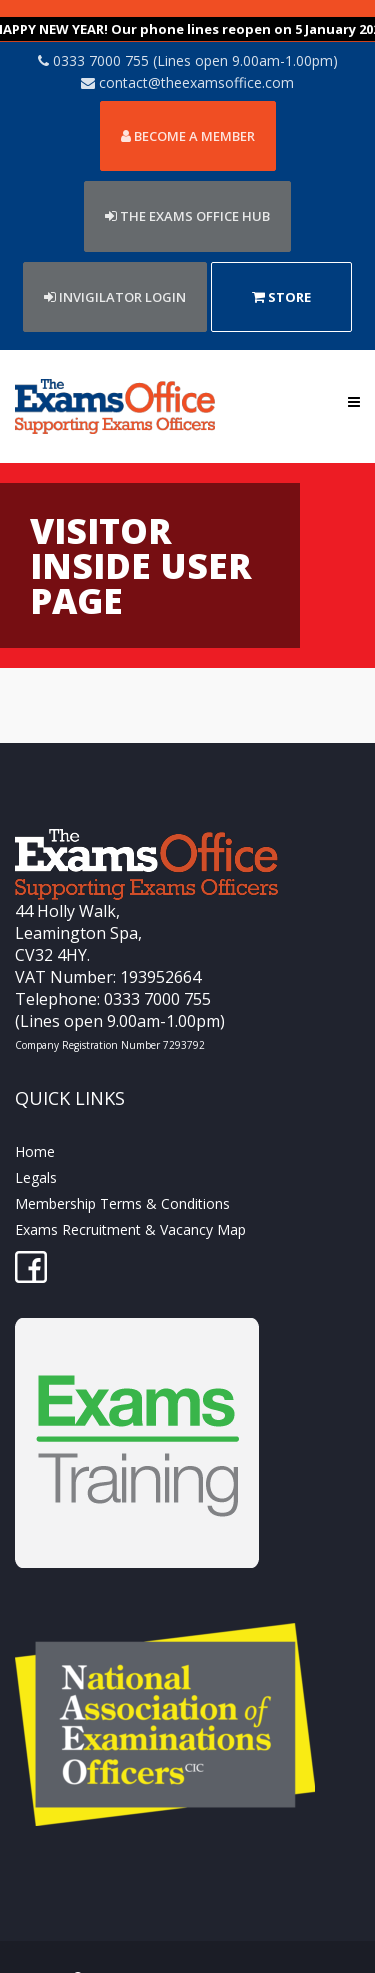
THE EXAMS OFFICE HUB (187, 189)
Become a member (188, 108)
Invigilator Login (115, 269)
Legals (36, 1149)
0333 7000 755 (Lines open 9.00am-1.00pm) (188, 32)
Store (281, 269)
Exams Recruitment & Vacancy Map (130, 1201)
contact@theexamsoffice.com (187, 54)
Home (35, 1123)
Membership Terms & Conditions (122, 1175)
